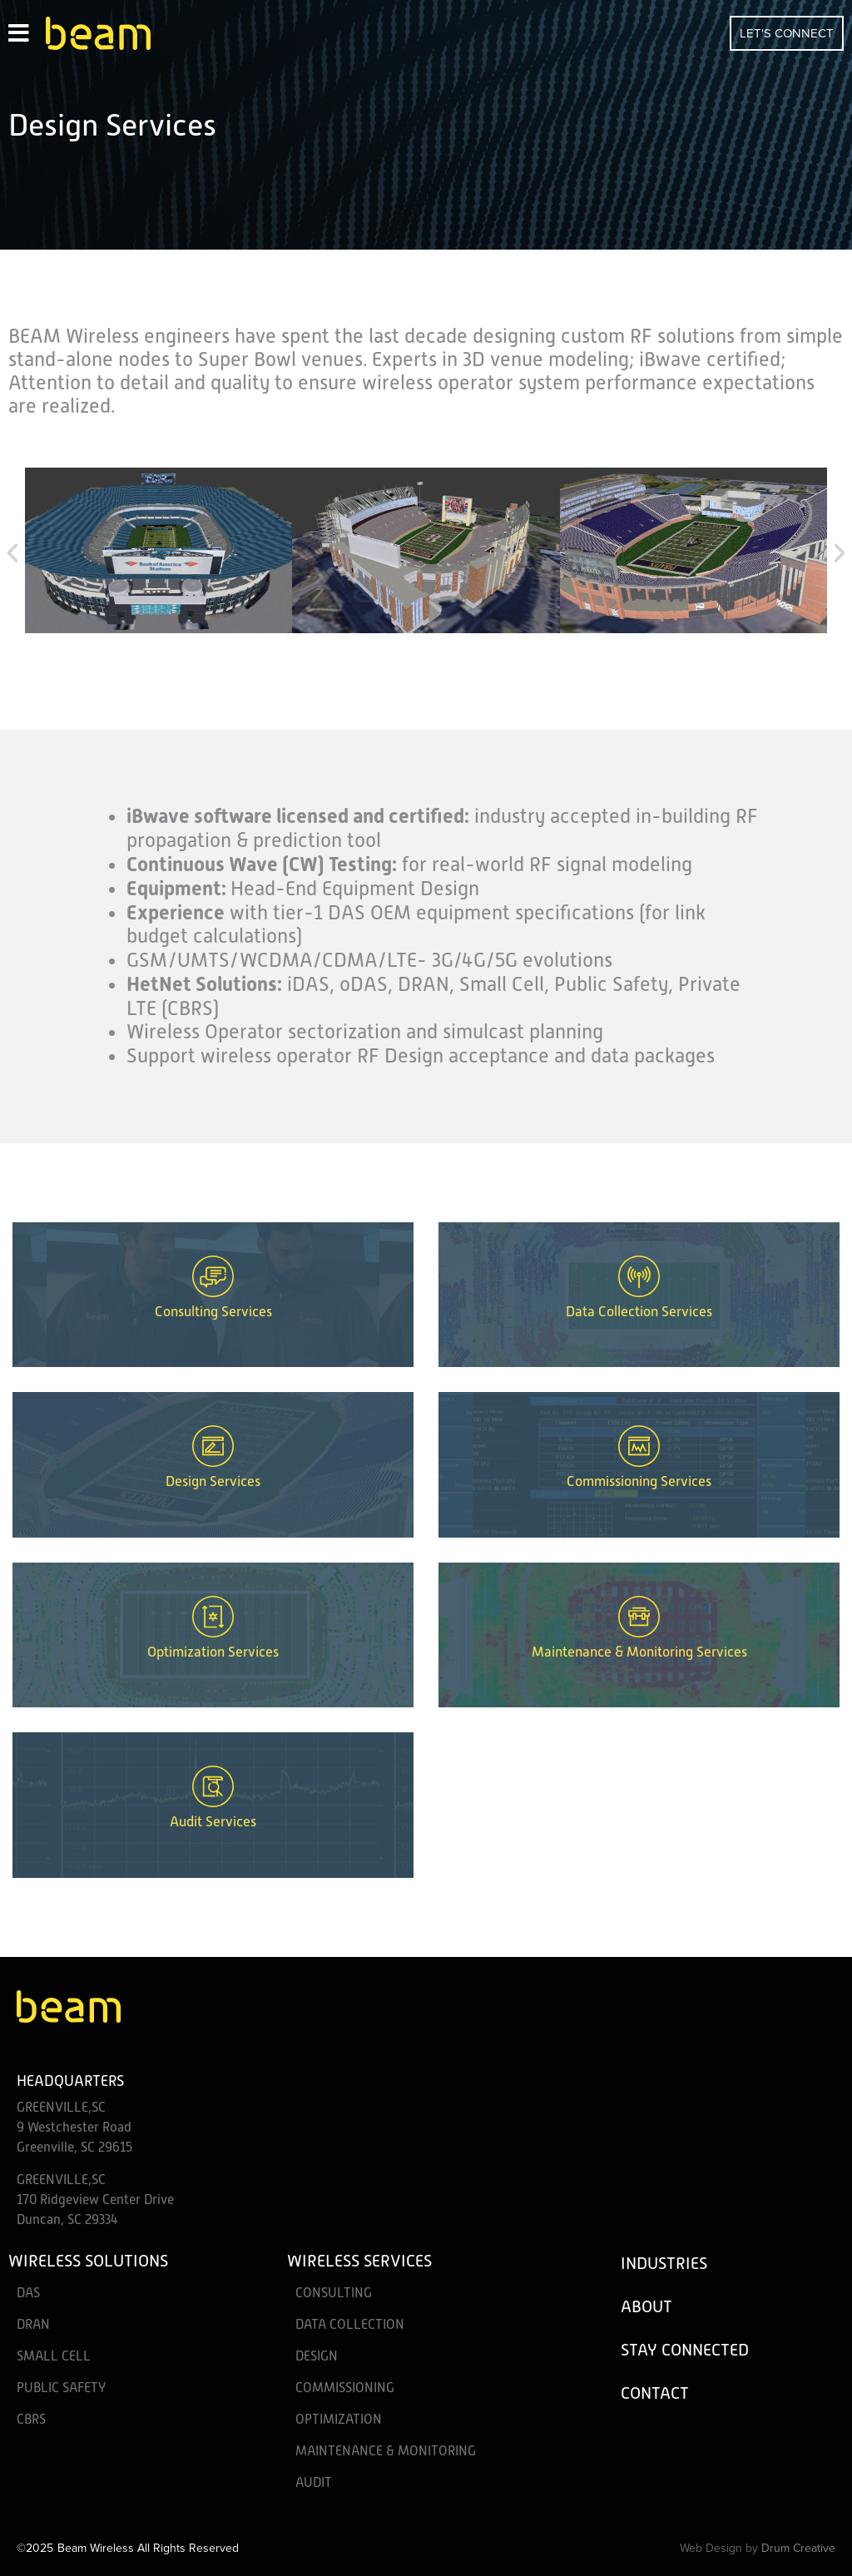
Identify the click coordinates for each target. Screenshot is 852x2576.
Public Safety (61, 2387)
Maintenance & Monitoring (385, 2451)
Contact (655, 2393)
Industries (664, 2263)
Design (316, 2356)
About (646, 2306)
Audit (313, 2482)
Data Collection (349, 2324)
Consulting (333, 2293)
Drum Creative (798, 2548)
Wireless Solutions (88, 2261)
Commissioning (344, 2387)
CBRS (31, 2419)
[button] (12, 553)
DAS (28, 2293)
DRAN (33, 2324)
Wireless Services (359, 2261)
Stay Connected (685, 2350)
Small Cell (54, 2356)
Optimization (338, 2419)
